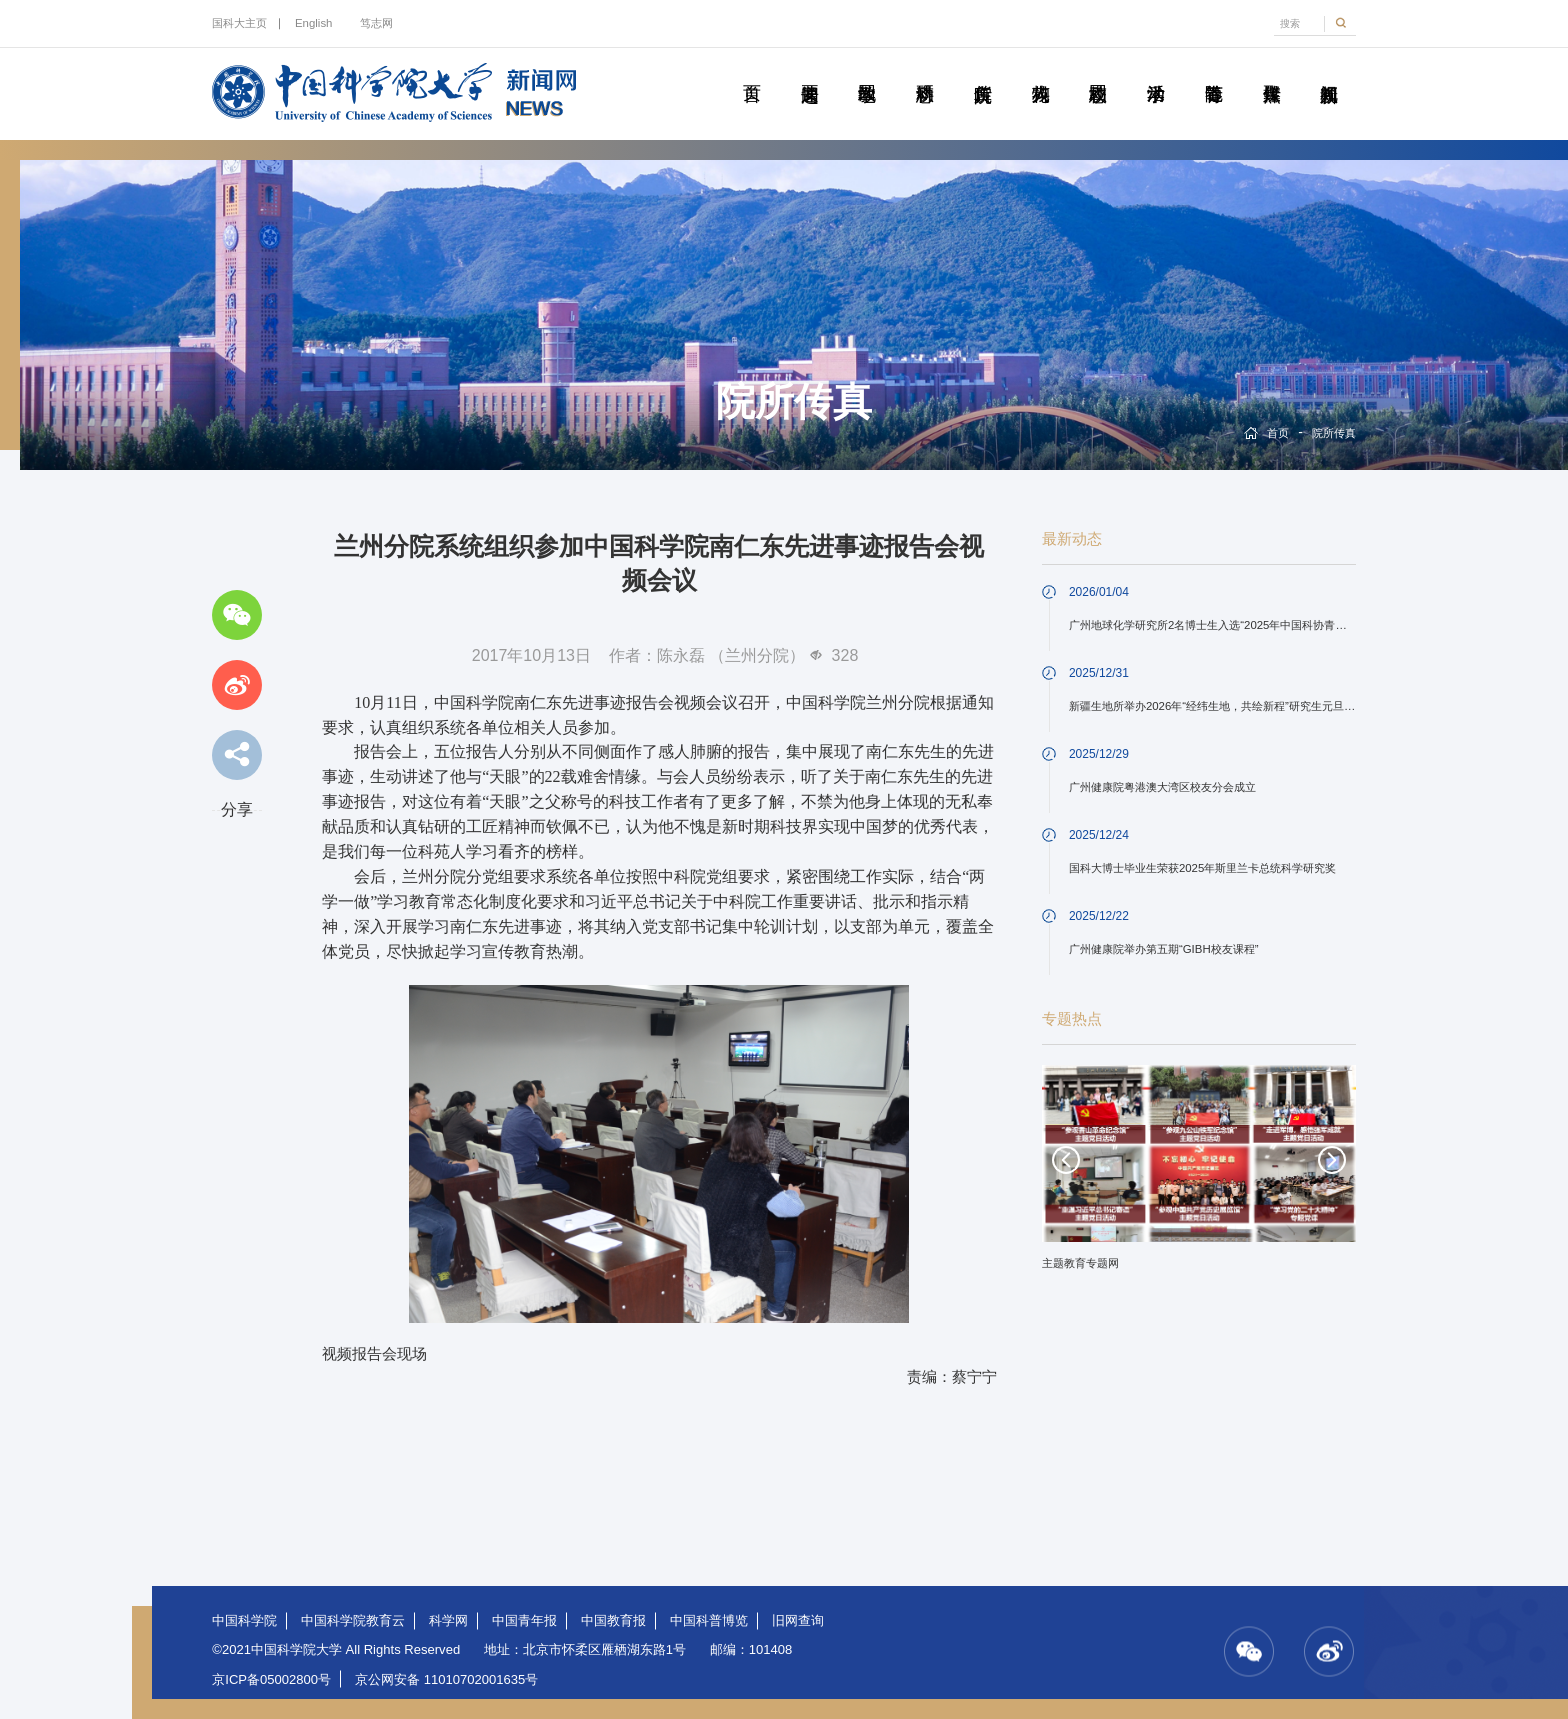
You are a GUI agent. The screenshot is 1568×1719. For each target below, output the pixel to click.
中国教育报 (613, 1620)
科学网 (448, 1620)
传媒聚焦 (1271, 71)
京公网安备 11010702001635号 (446, 1679)
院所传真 (983, 71)
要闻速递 (809, 71)
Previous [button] (1066, 1160)
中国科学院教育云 (353, 1620)
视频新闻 (1329, 71)
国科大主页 (239, 23)
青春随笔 (1214, 71)
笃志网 (376, 23)
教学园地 (867, 71)
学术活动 (1156, 71)
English (313, 23)
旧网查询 (798, 1620)
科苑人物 (1040, 71)
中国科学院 (244, 1620)
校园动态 (1098, 71)
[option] (1199, 1174)
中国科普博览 (709, 1620)
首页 (752, 71)
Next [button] (1332, 1160)
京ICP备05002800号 (271, 1679)
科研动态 (925, 71)
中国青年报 (524, 1620)
